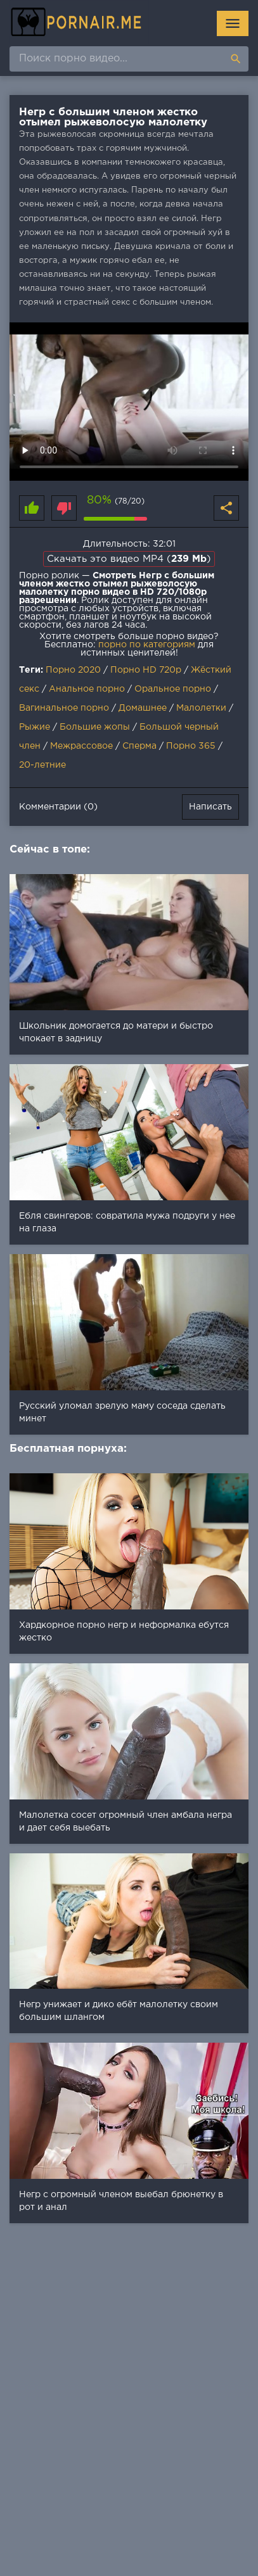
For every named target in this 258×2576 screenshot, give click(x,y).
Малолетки (201, 708)
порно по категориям (146, 645)
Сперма (139, 746)
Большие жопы (95, 727)
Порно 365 (191, 746)
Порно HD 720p (145, 670)
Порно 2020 (73, 670)
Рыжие (34, 727)
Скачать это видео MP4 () (129, 559)
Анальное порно (87, 689)
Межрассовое (81, 746)
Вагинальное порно (64, 708)
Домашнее (143, 708)
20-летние (42, 765)
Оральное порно (172, 689)
